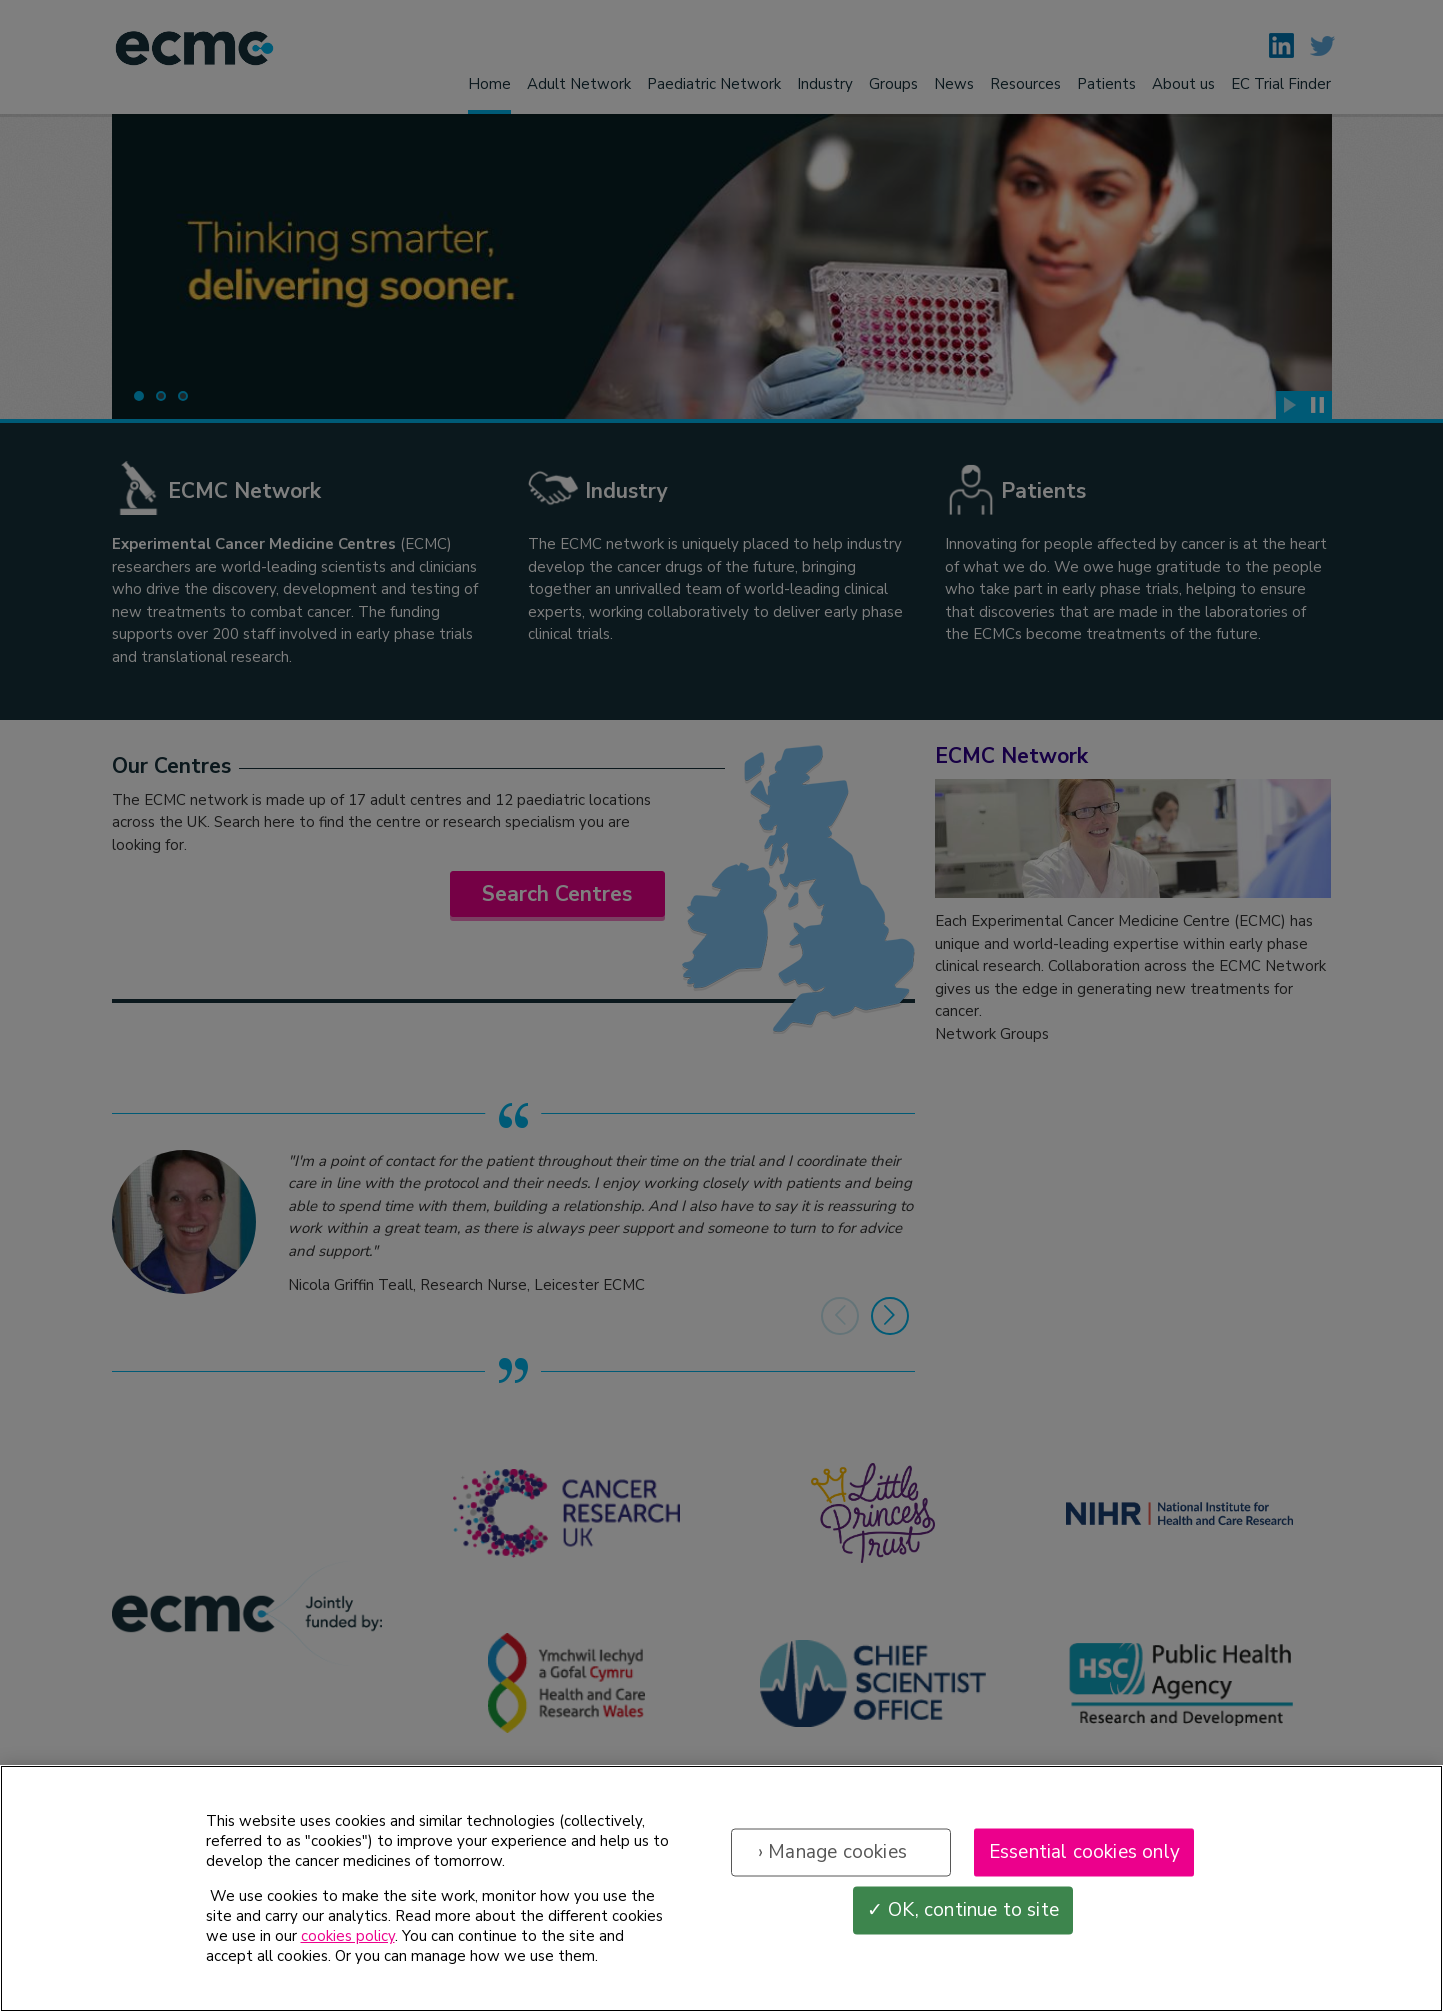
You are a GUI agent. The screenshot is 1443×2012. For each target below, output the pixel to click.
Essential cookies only (1084, 1870)
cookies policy (348, 1954)
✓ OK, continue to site (963, 1928)
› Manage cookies (832, 1870)
